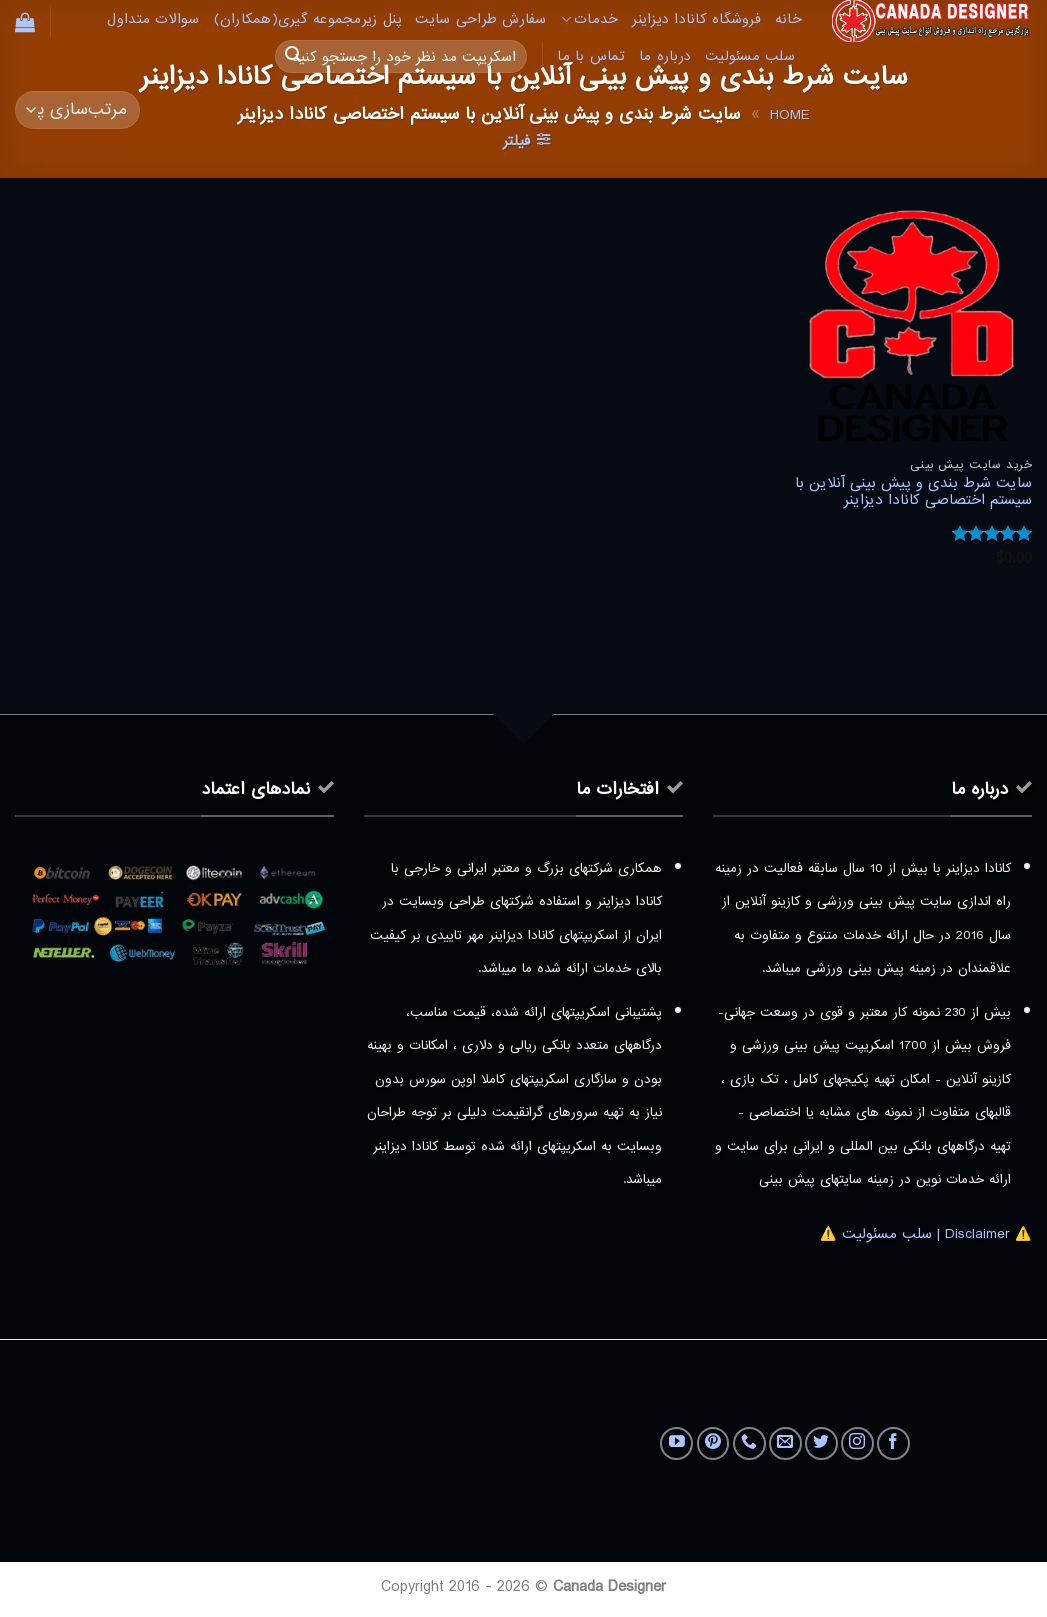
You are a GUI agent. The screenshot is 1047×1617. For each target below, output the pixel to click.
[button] (25, 22)
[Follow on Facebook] (893, 1443)
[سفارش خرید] (77, 110)
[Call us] (749, 1443)
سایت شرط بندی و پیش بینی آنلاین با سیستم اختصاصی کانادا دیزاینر (913, 492)
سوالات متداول (153, 19)
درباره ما (665, 56)
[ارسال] (293, 57)
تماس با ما (591, 56)
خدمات (590, 19)
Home (789, 115)
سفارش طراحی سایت (480, 19)
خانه (788, 19)
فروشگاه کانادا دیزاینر (696, 19)
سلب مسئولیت (750, 56)
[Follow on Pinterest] (713, 1443)
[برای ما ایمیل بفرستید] (785, 1443)
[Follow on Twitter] (821, 1443)
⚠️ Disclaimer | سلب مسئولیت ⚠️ (926, 1234)
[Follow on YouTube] (676, 1443)
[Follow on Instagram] (857, 1443)
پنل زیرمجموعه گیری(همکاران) (308, 19)
